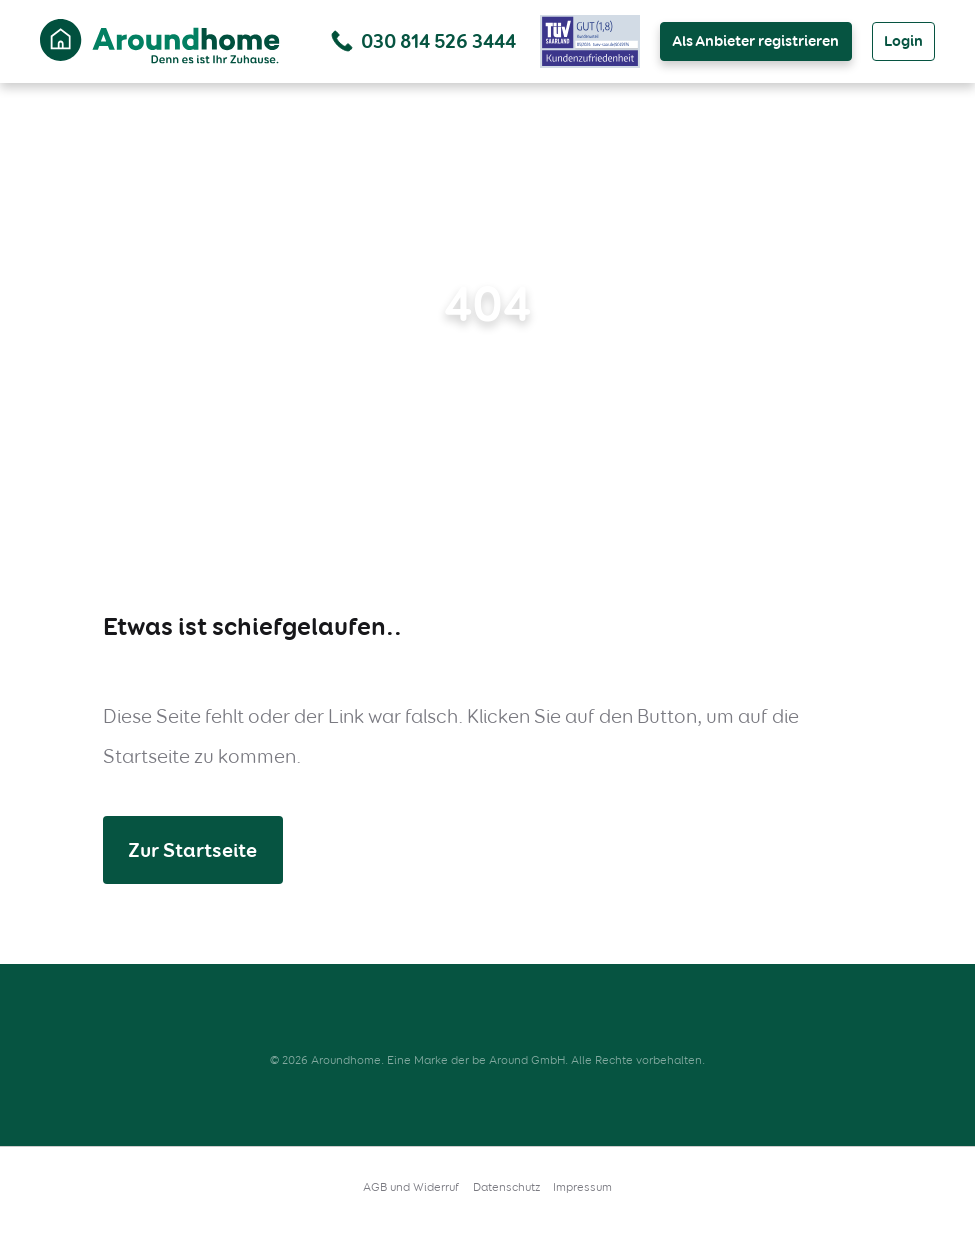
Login (903, 41)
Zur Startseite (192, 850)
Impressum (582, 1187)
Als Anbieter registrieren (755, 41)
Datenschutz (506, 1187)
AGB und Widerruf (411, 1187)
